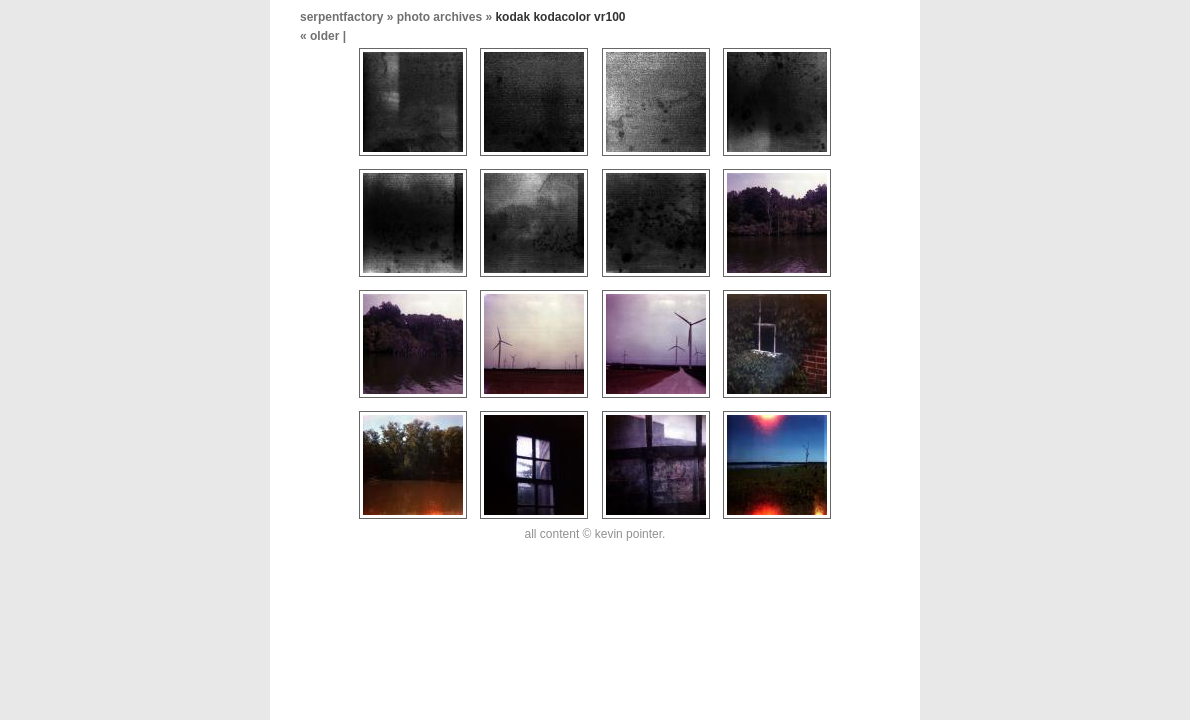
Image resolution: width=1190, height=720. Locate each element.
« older (321, 36)
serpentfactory (341, 17)
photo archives (439, 17)
